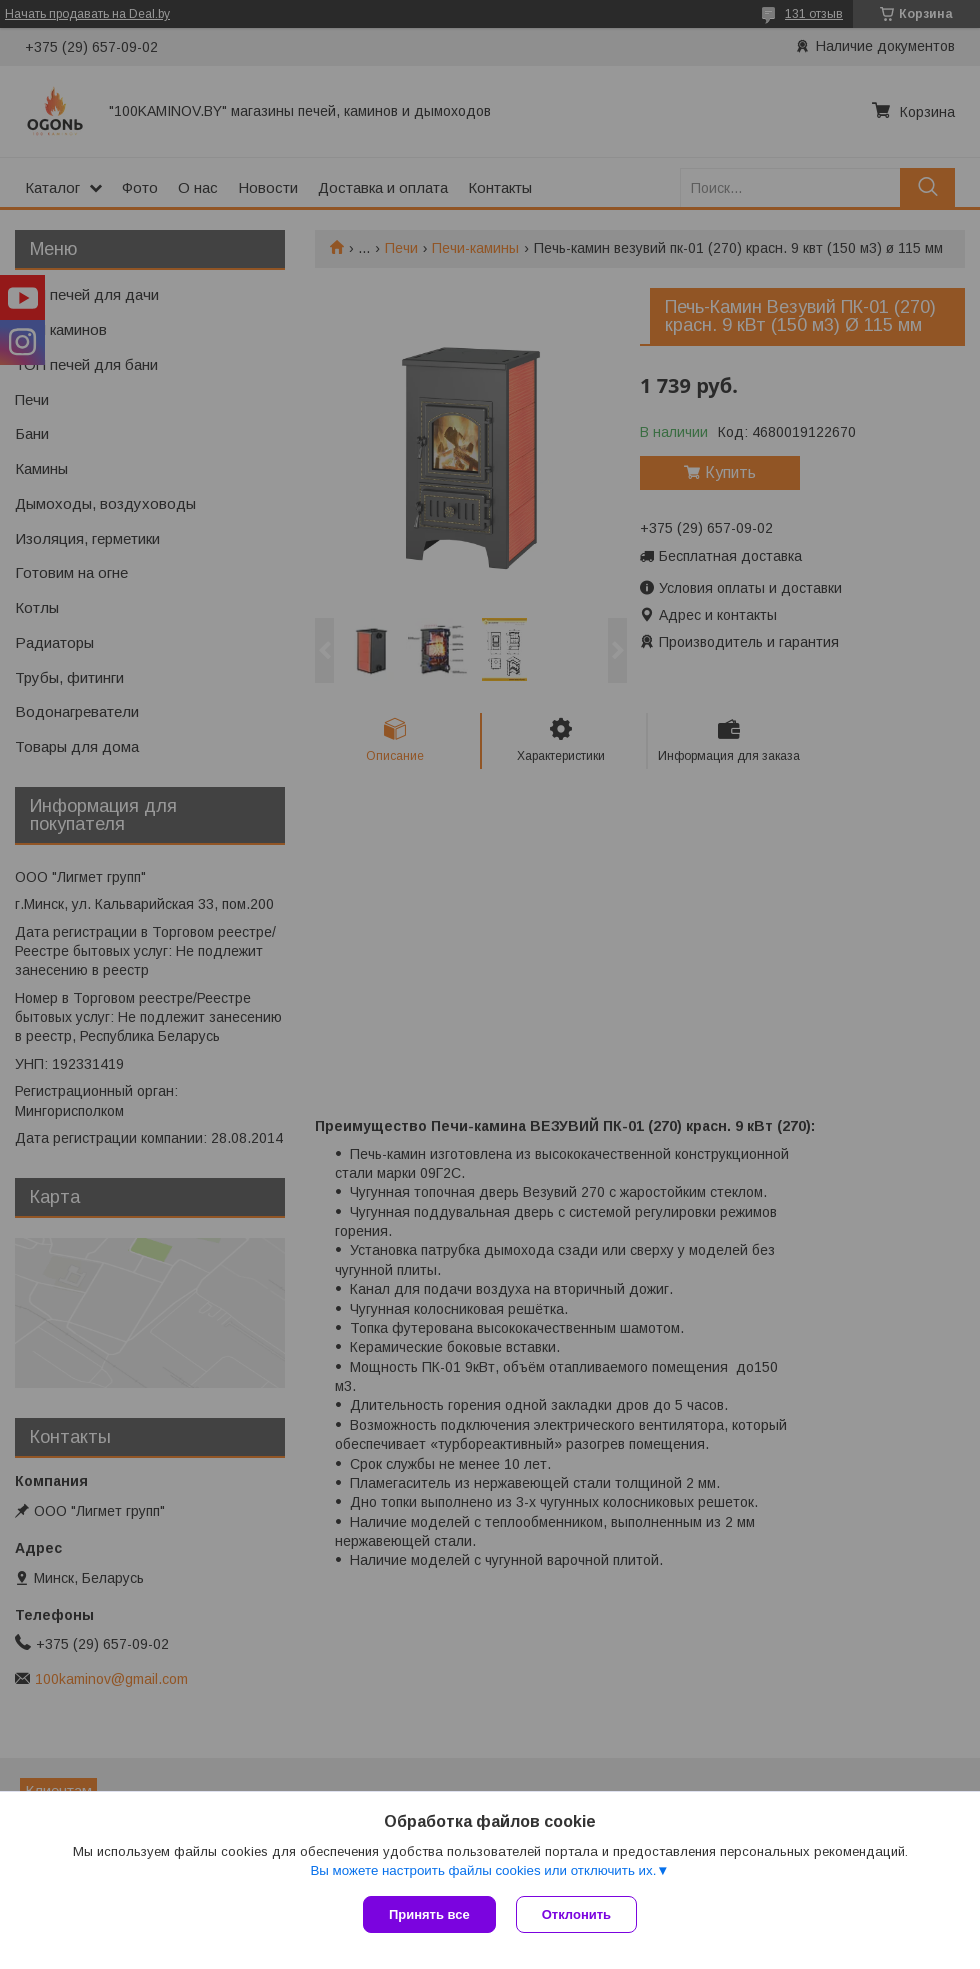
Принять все (429, 1914)
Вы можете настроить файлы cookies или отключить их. (483, 1870)
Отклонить (576, 1914)
